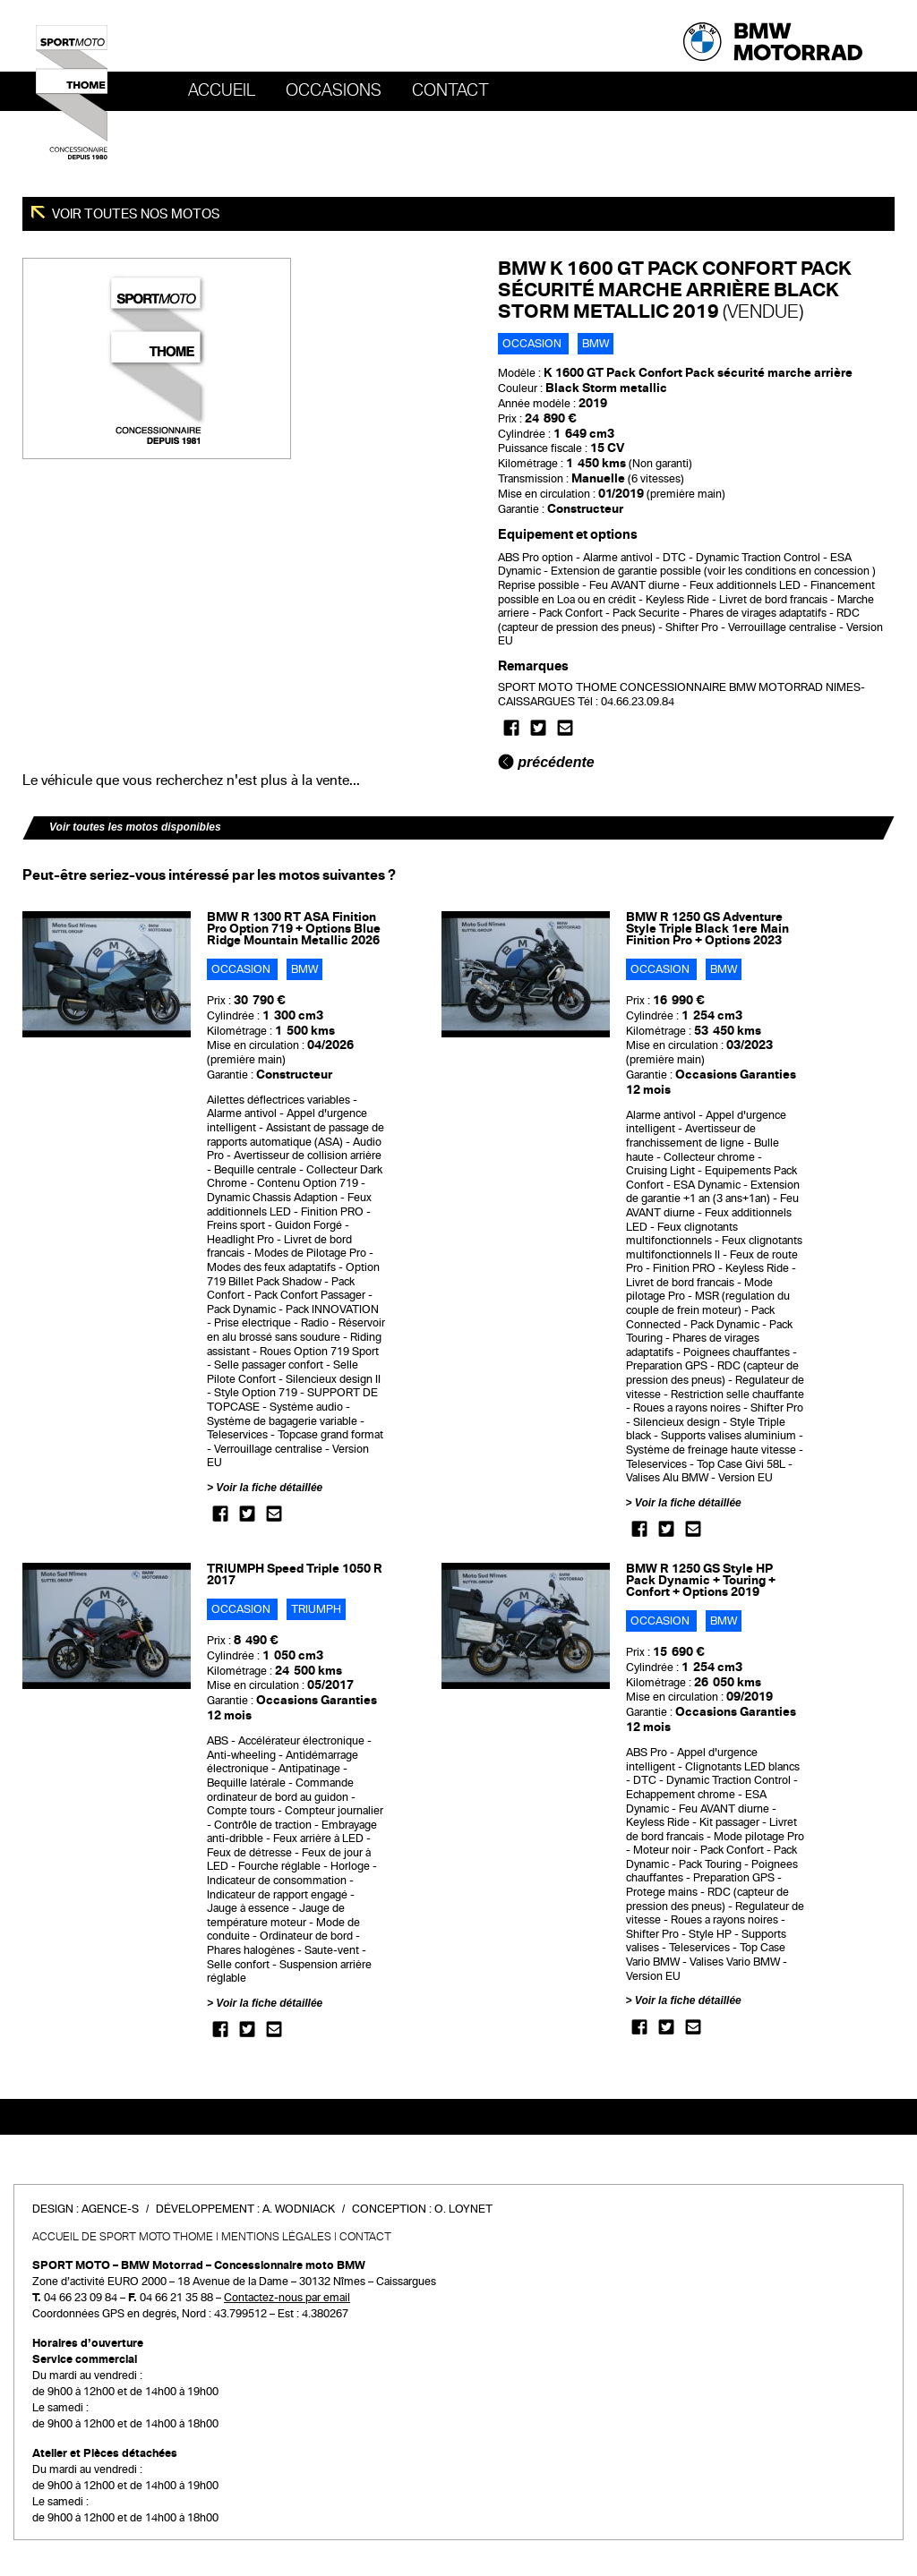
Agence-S (110, 2209)
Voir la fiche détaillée (269, 1487)
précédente (546, 762)
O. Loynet (463, 2209)
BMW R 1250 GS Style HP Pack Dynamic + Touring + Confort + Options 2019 (701, 1580)
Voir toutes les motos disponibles (135, 827)
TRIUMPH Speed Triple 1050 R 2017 (294, 1574)
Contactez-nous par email (287, 2297)
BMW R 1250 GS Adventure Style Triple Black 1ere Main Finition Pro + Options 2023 (707, 928)
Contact (450, 90)
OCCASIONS (333, 90)
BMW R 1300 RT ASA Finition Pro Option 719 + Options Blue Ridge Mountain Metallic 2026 (294, 928)
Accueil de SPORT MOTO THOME (122, 2237)
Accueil (221, 90)
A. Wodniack (298, 2209)
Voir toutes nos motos (134, 214)
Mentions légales (276, 2237)
